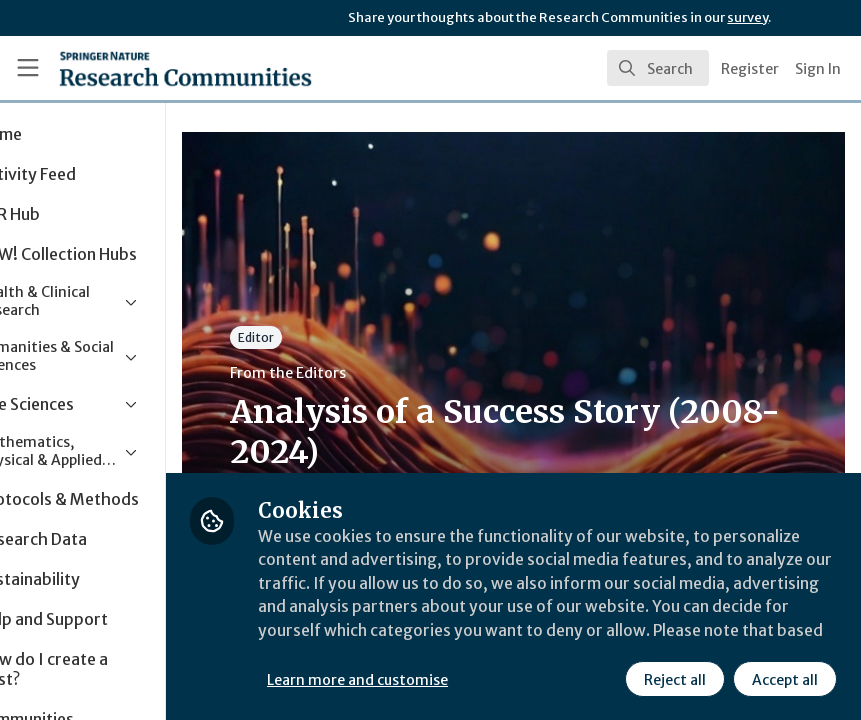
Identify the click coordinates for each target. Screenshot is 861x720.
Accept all (785, 679)
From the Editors (378, 373)
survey (747, 17)
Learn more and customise (447, 679)
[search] (658, 68)
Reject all (675, 679)
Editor (346, 337)
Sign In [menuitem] (818, 69)
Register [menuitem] (750, 69)
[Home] (145, 68)
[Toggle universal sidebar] (28, 68)
